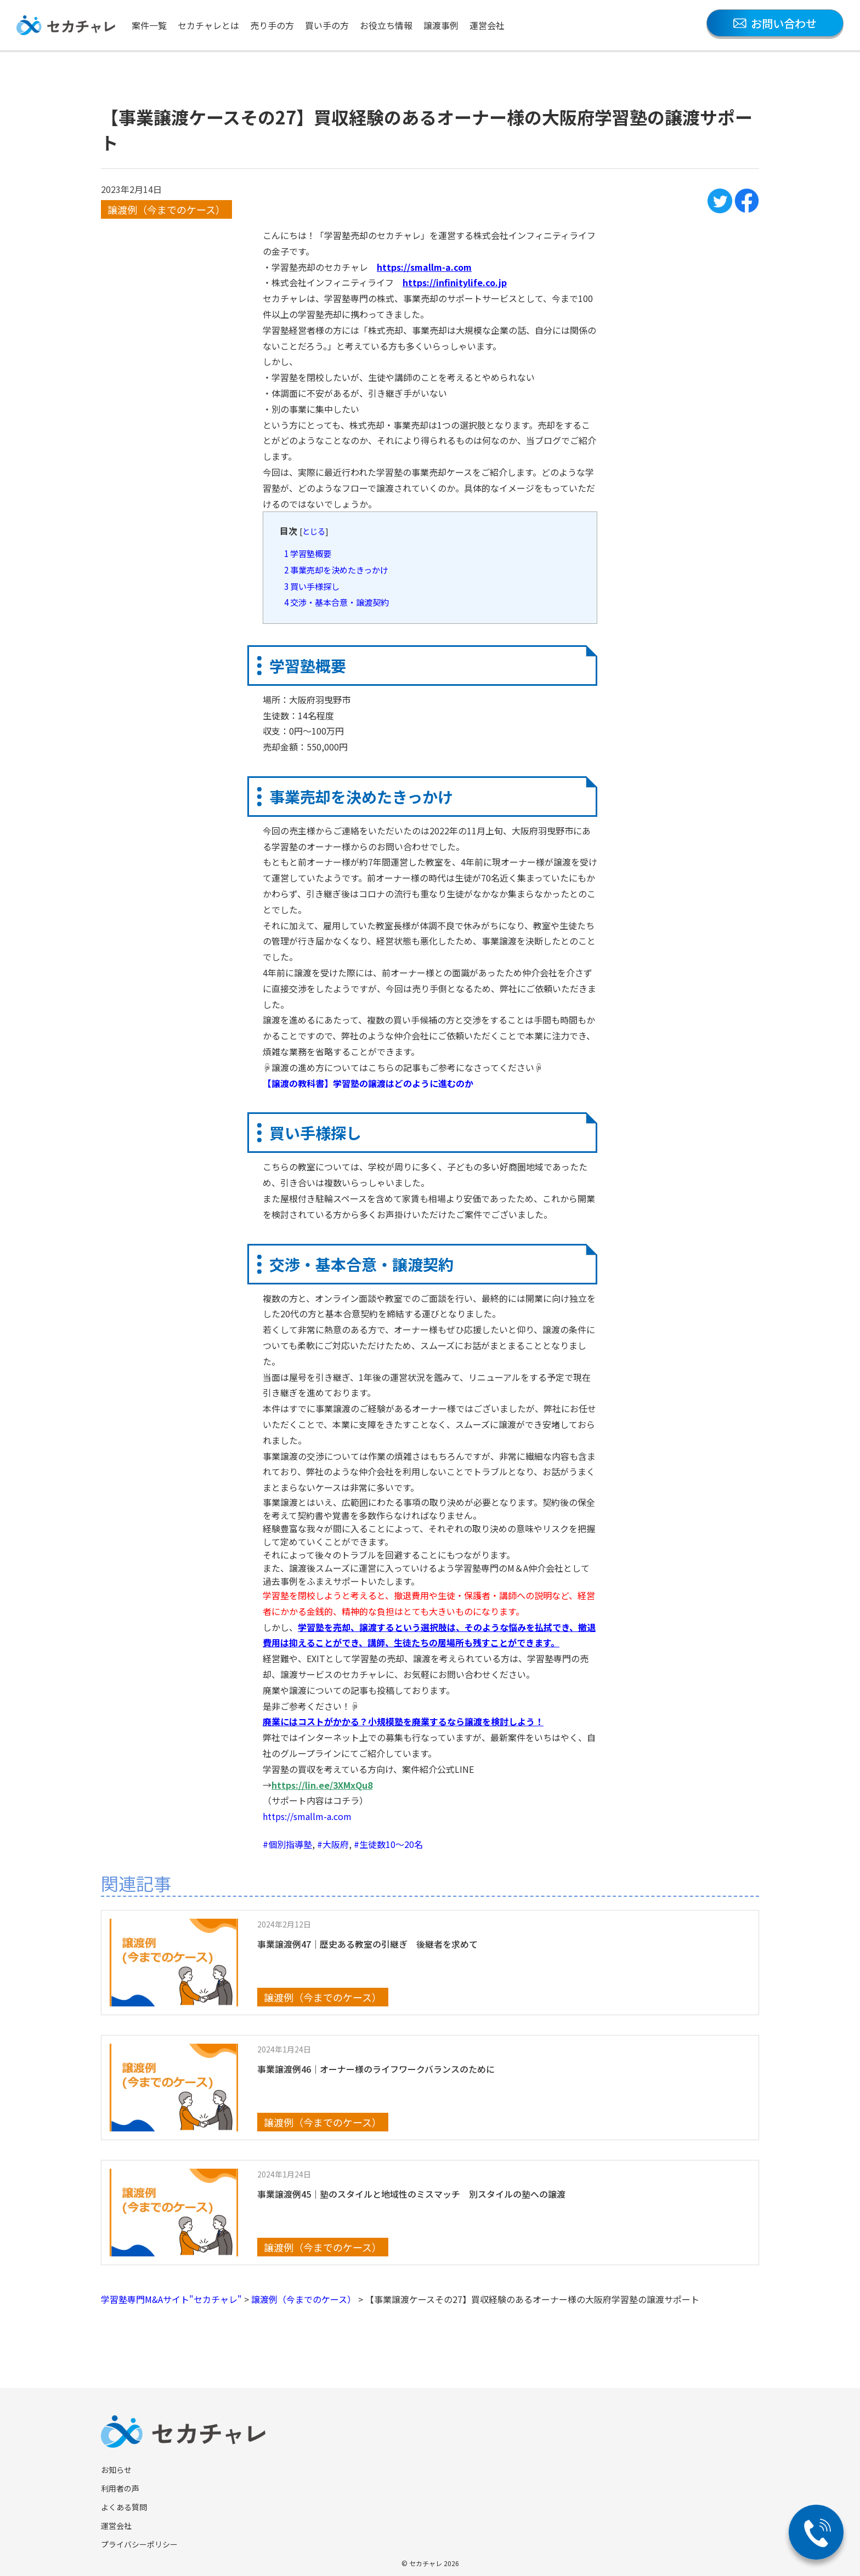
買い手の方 (327, 25)
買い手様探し (312, 586)
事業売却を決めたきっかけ (336, 570)
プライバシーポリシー (139, 2544)
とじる (313, 531)
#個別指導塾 (287, 1844)
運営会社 (487, 25)
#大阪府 (333, 1844)
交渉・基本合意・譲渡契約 (336, 602)
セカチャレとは (208, 25)
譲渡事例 (441, 25)
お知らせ (116, 2469)
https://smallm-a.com (307, 1816)
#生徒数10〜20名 (388, 1844)
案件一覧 (149, 25)
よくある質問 (124, 2506)
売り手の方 (272, 25)
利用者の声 (120, 2488)
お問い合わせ (775, 23)
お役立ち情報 (386, 25)
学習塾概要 (307, 553)
